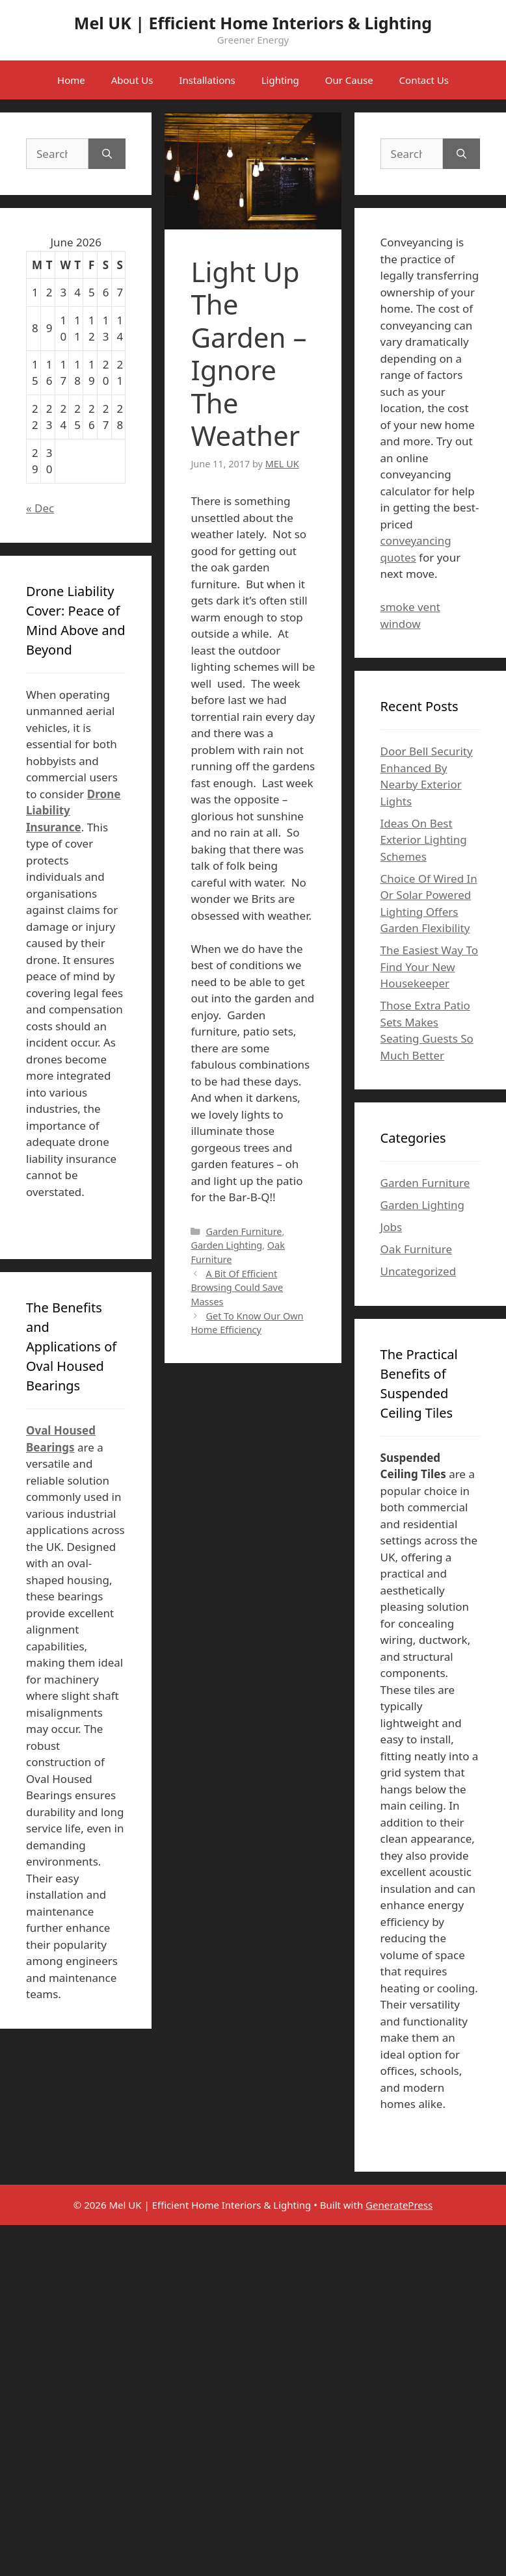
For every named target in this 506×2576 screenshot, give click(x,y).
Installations (207, 79)
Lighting (280, 79)
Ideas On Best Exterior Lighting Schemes (423, 840)
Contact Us (424, 79)
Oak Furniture (416, 1249)
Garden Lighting (226, 1245)
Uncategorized (418, 1271)
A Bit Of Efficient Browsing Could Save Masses (237, 1288)
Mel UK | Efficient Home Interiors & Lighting (253, 23)
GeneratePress (399, 2204)
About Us (132, 79)
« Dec (40, 508)
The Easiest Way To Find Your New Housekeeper (429, 967)
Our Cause (349, 79)
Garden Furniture (244, 1231)
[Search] (107, 154)
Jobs (391, 1226)
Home (71, 79)
